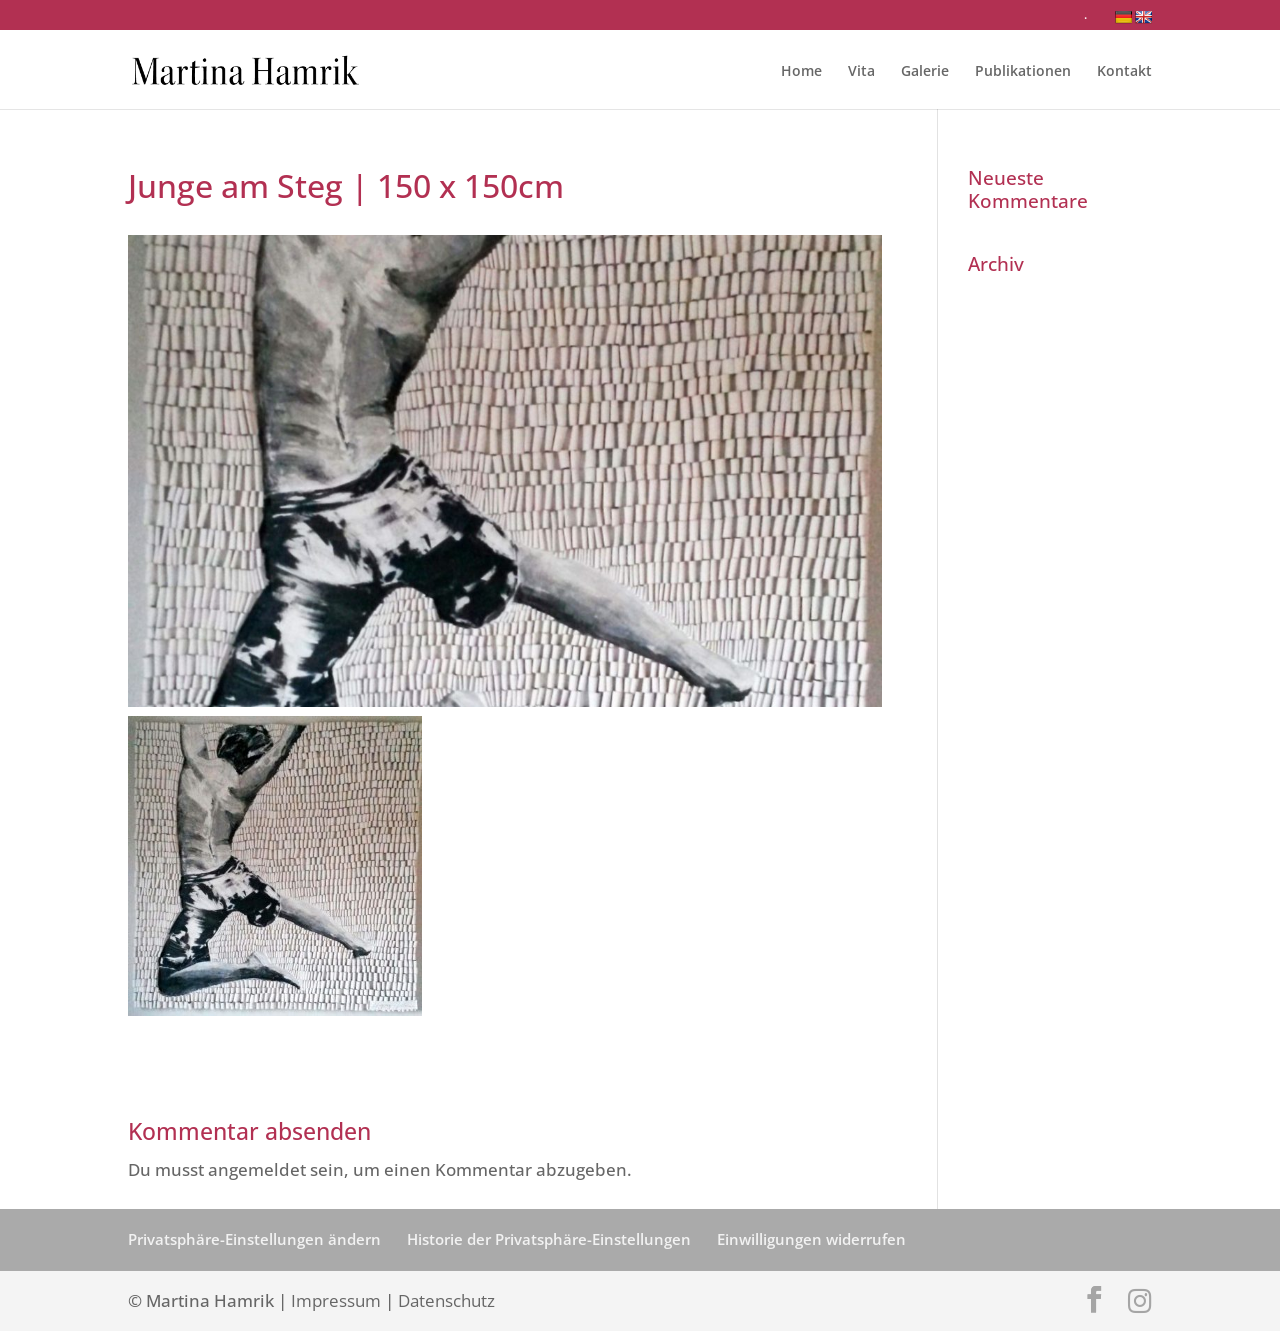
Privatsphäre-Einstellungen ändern (254, 1239)
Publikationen (1023, 72)
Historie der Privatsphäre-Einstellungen (549, 1239)
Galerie (925, 72)
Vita (861, 72)
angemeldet (257, 1169)
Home (801, 72)
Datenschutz (446, 1300)
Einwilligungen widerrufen (811, 1239)
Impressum (336, 1300)
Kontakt (1124, 72)
